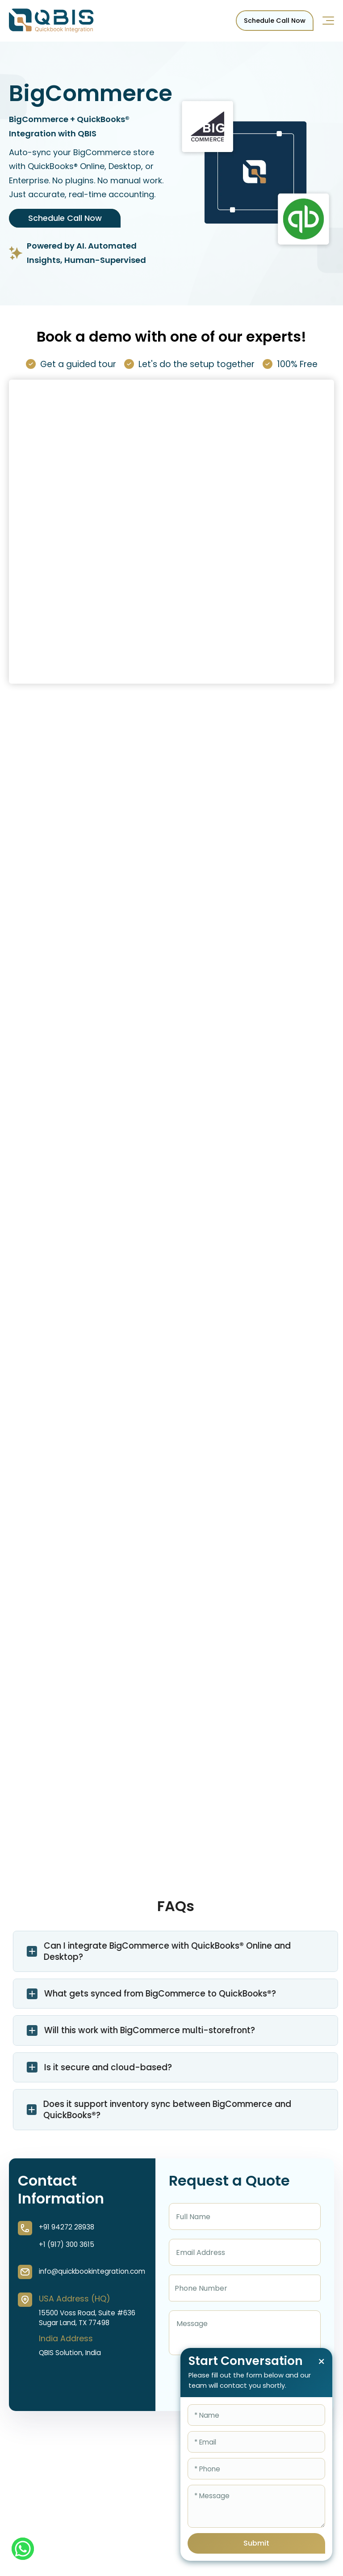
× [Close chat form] (321, 2362)
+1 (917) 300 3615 (66, 2244)
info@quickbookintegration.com (92, 2271)
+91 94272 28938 (66, 2227)
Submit (256, 2543)
